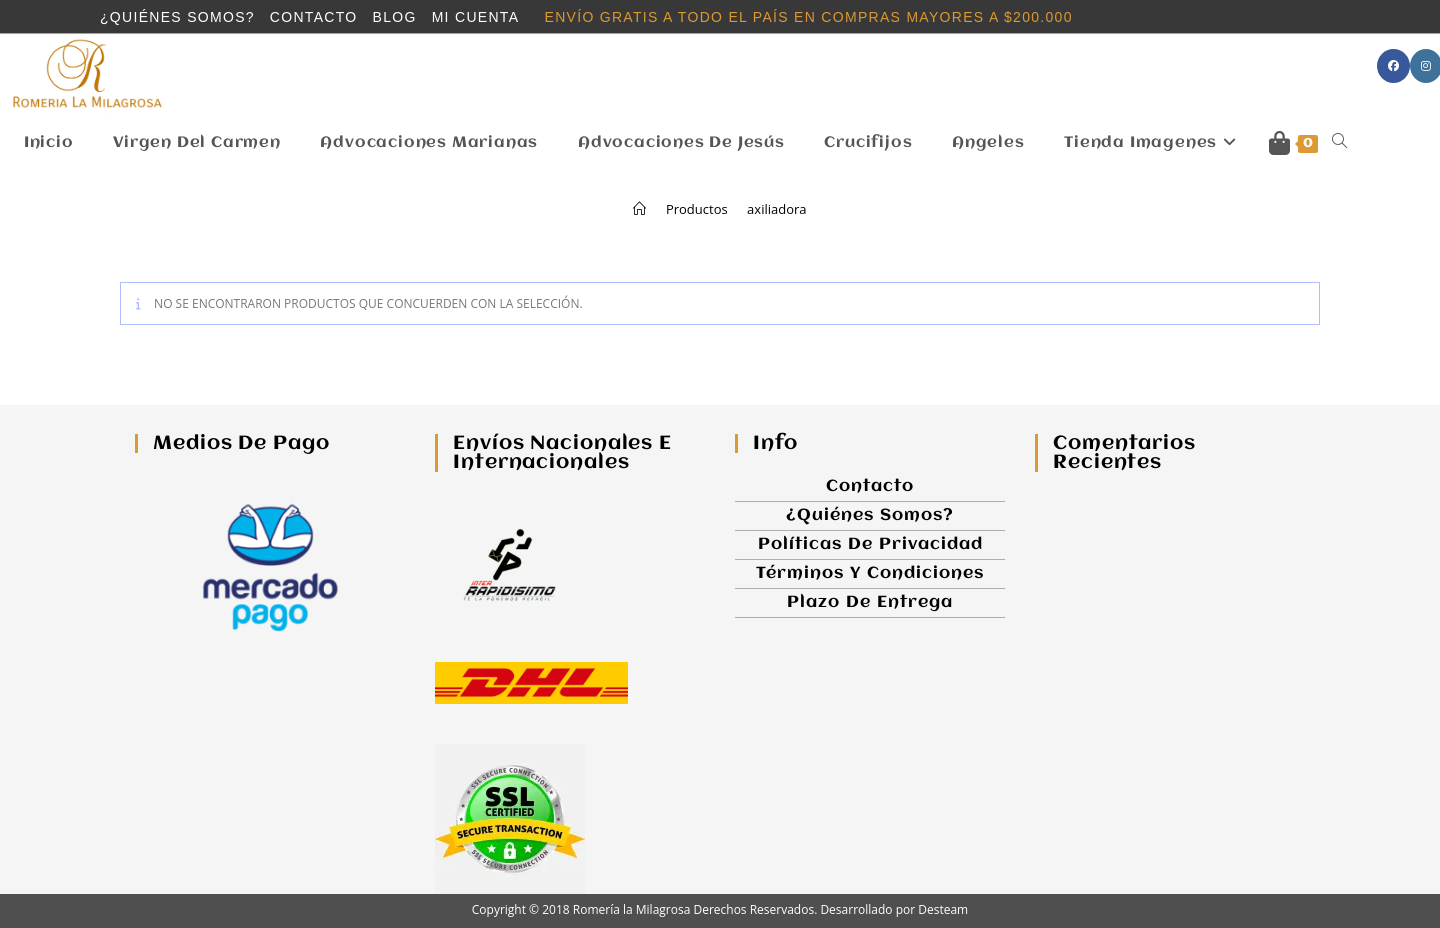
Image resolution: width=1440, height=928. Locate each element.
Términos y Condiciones (870, 573)
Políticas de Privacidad (870, 544)
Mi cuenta (476, 17)
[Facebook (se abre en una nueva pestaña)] (1393, 66)
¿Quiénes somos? (177, 17)
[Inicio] (639, 209)
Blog (395, 17)
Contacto (314, 17)
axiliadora (776, 209)
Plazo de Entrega (870, 602)
